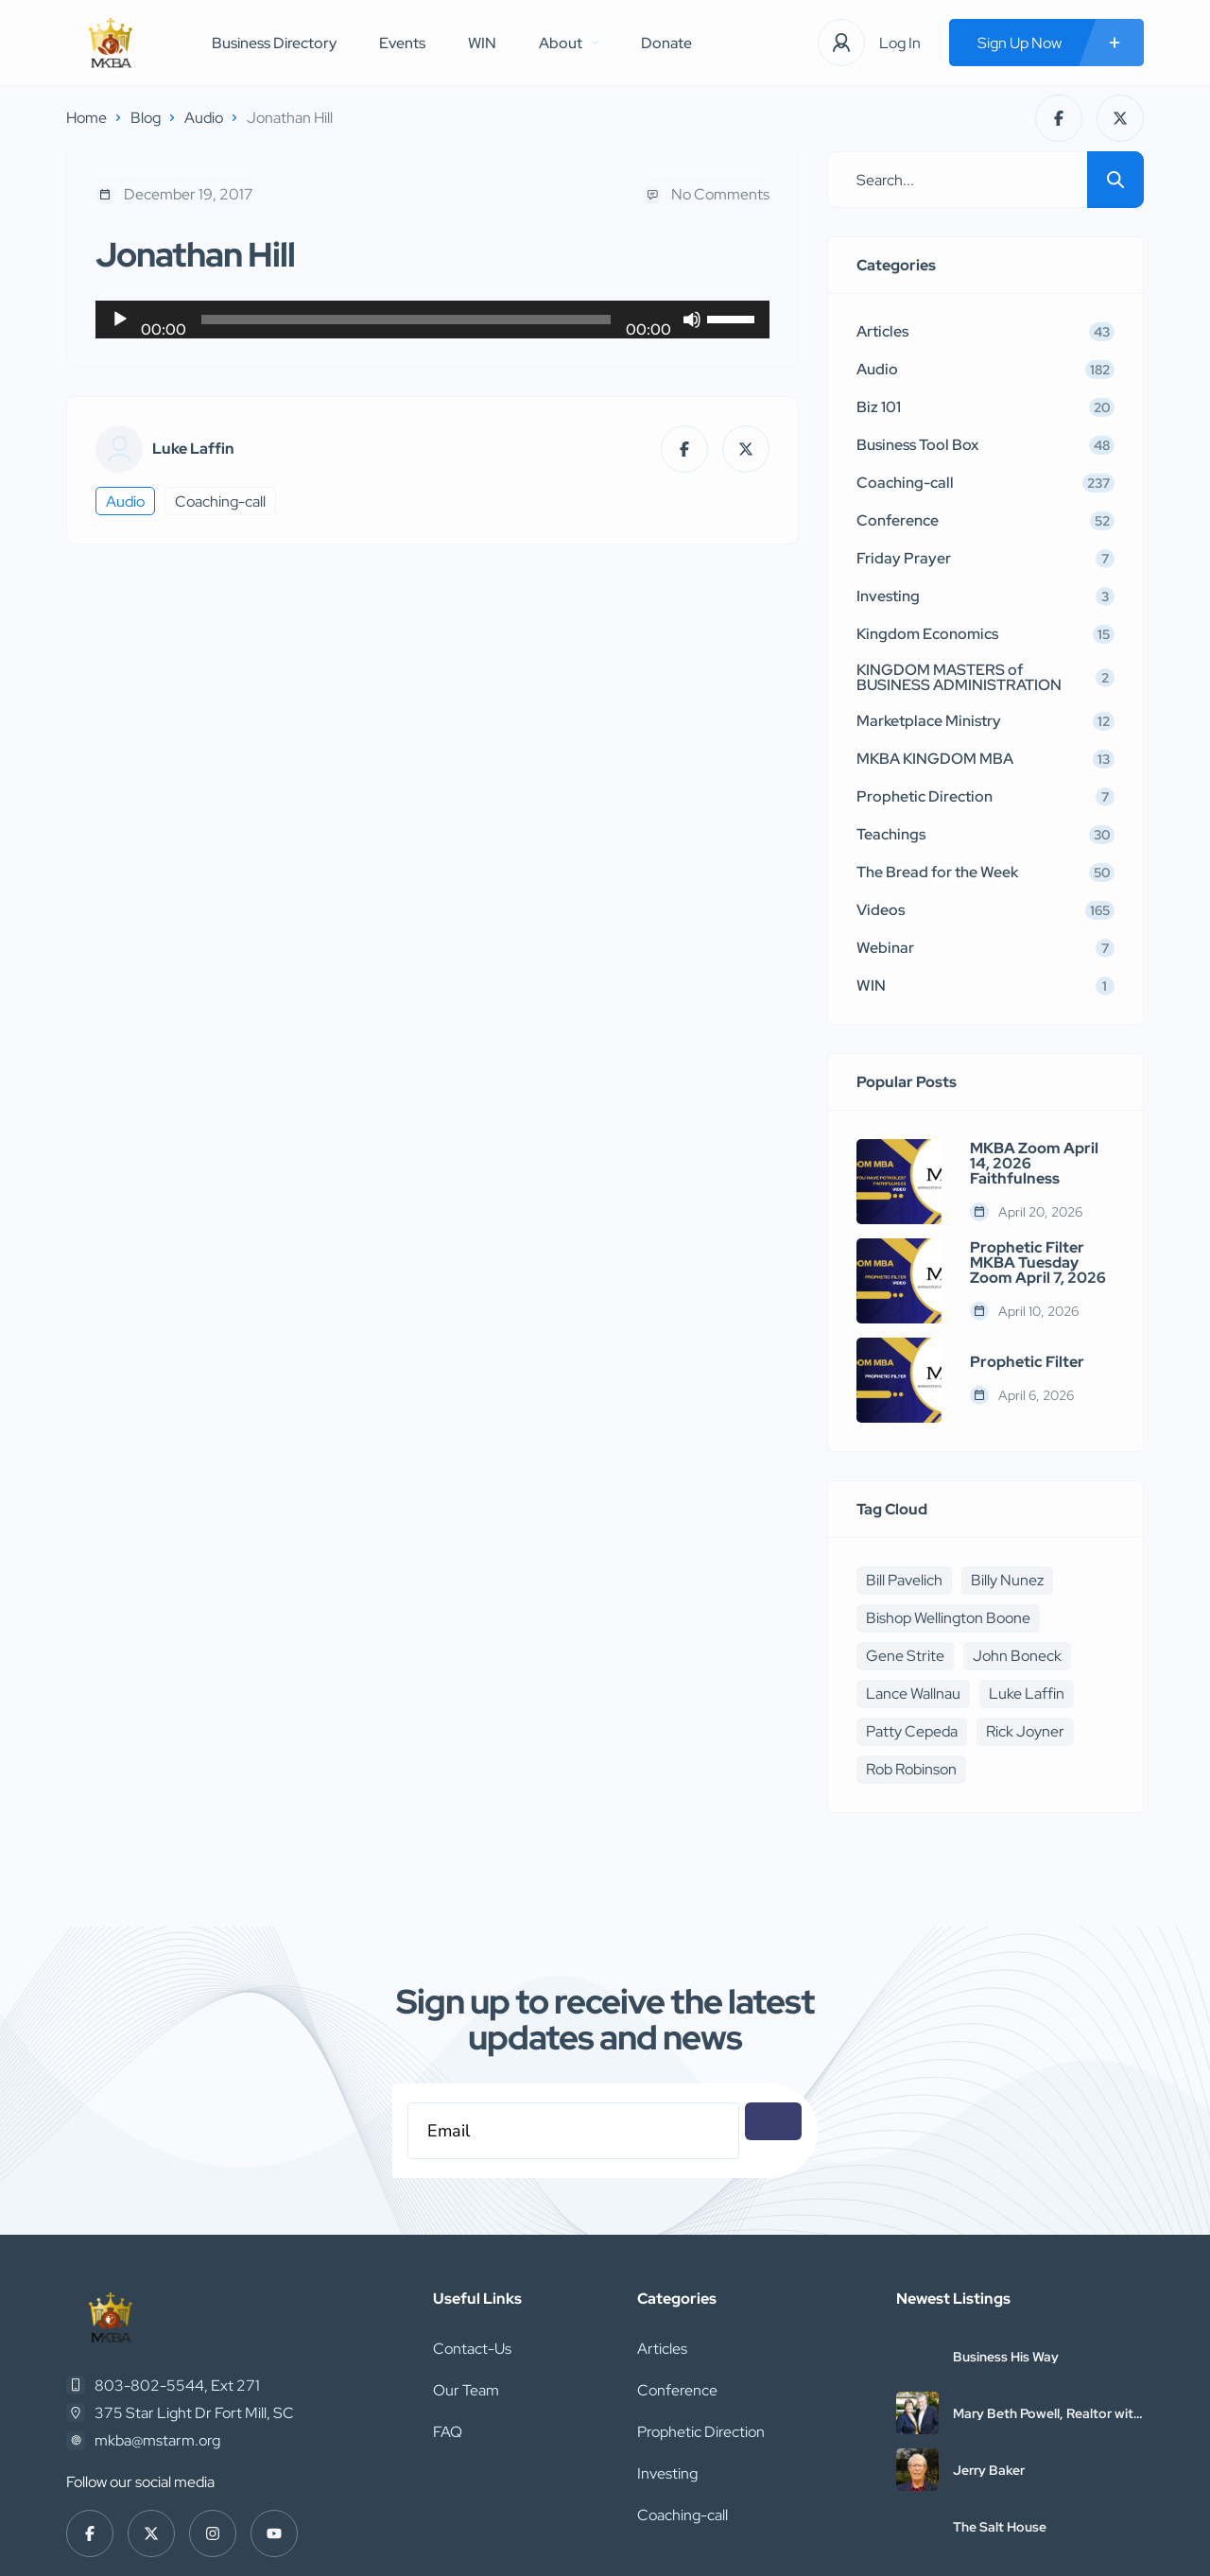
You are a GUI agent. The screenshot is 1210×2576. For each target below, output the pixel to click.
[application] (432, 319)
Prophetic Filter (1027, 1362)
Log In (900, 43)
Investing (667, 2473)
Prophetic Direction (701, 2432)
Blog (145, 118)
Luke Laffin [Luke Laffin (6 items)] (1026, 1693)
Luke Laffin (193, 449)
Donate (666, 43)
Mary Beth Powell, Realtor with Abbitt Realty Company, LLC (1047, 2413)
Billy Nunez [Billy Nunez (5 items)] (1007, 1580)
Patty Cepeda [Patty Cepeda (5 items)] (912, 1731)
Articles (662, 2349)
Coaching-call (220, 501)
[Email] (573, 2130)
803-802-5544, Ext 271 (177, 2385)
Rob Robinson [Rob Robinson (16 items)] (911, 1769)
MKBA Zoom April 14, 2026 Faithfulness (1034, 1163)
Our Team (466, 2390)
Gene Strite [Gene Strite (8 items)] (905, 1656)
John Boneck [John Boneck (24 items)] (1017, 1656)
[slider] (406, 319)
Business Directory (274, 43)
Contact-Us (472, 2349)
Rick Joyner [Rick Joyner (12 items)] (1025, 1731)
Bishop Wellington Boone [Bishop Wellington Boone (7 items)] (948, 1618)
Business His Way (1006, 2356)
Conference (677, 2390)
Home (86, 118)
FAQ (447, 2432)
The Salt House (999, 2526)
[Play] (120, 319)
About (568, 43)
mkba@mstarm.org (157, 2440)
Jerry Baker (989, 2470)
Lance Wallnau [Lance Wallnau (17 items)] (913, 1693)
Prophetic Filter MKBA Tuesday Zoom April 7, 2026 (1038, 1263)
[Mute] (692, 319)
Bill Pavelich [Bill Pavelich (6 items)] (904, 1580)
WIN (482, 43)
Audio (203, 118)
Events (402, 43)
